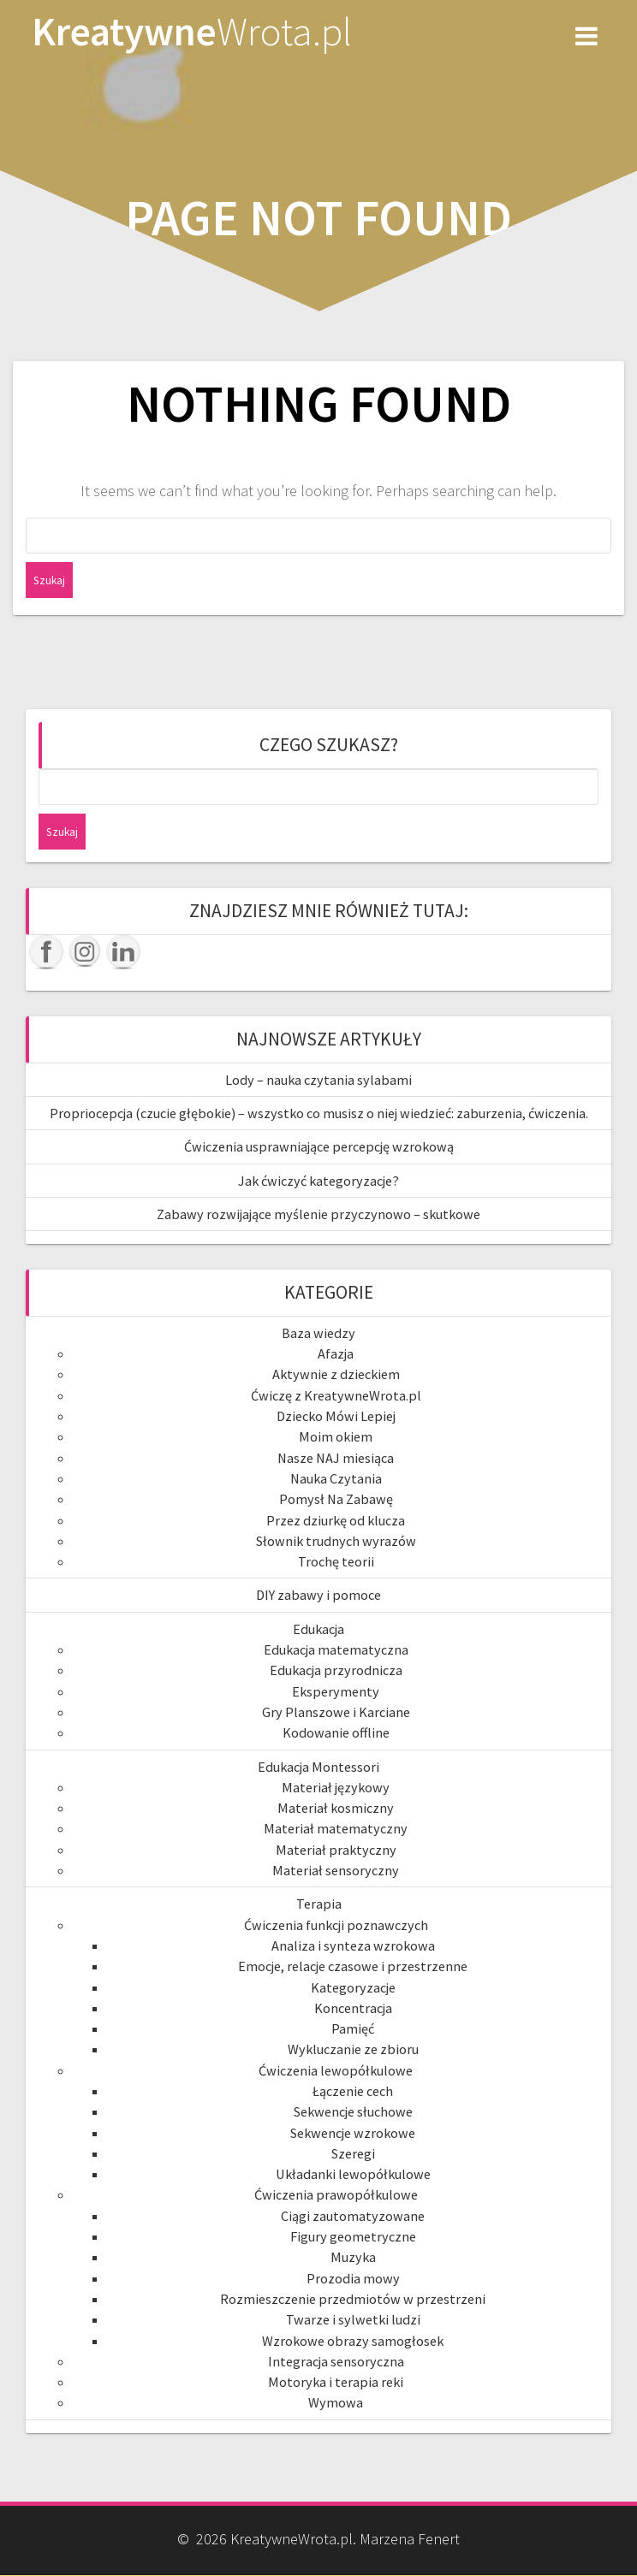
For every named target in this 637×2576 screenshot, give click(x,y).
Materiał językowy (336, 1787)
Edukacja (318, 1628)
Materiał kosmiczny (335, 1807)
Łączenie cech (353, 2090)
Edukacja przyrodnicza (336, 1670)
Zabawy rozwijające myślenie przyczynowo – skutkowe (318, 1214)
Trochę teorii (336, 1561)
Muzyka (353, 2256)
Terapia (319, 1903)
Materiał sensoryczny (335, 1870)
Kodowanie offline (336, 1732)
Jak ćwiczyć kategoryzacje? (318, 1180)
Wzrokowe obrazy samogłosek (353, 2340)
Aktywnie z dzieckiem (336, 1374)
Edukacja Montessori (318, 1766)
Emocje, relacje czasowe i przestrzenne (352, 1966)
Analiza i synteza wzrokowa (353, 1945)
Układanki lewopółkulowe (353, 2173)
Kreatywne (192, 32)
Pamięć (352, 2028)
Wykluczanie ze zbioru (353, 2049)
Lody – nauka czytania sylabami (318, 1079)
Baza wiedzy (318, 1332)
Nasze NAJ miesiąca (335, 1457)
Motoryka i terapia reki (335, 2381)
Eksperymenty (335, 1691)
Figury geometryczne (353, 2236)
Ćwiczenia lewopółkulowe (336, 2070)
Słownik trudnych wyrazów (336, 1540)
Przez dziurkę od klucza (335, 1520)
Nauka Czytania (336, 1478)
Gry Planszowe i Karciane (336, 1711)
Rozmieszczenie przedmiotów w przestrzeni (352, 2298)
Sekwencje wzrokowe (352, 2132)
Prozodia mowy (353, 2278)
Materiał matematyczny (336, 1828)
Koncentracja (353, 2007)
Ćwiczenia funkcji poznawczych (336, 1924)
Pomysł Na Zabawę (336, 1498)
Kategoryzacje (353, 1987)
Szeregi (353, 2153)
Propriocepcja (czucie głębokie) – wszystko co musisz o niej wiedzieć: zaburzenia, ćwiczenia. (319, 1113)
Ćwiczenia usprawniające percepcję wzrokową (319, 1146)
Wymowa (335, 2402)
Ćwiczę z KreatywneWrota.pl (336, 1395)
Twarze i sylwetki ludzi (353, 2319)
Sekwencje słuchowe (353, 2111)
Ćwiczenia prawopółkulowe (336, 2194)
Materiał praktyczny (336, 1849)
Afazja (336, 1353)
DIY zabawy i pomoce (318, 1594)
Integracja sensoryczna (336, 2361)
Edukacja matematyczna (336, 1649)
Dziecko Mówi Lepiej (336, 1415)
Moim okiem (335, 1436)
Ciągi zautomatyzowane (353, 2215)
